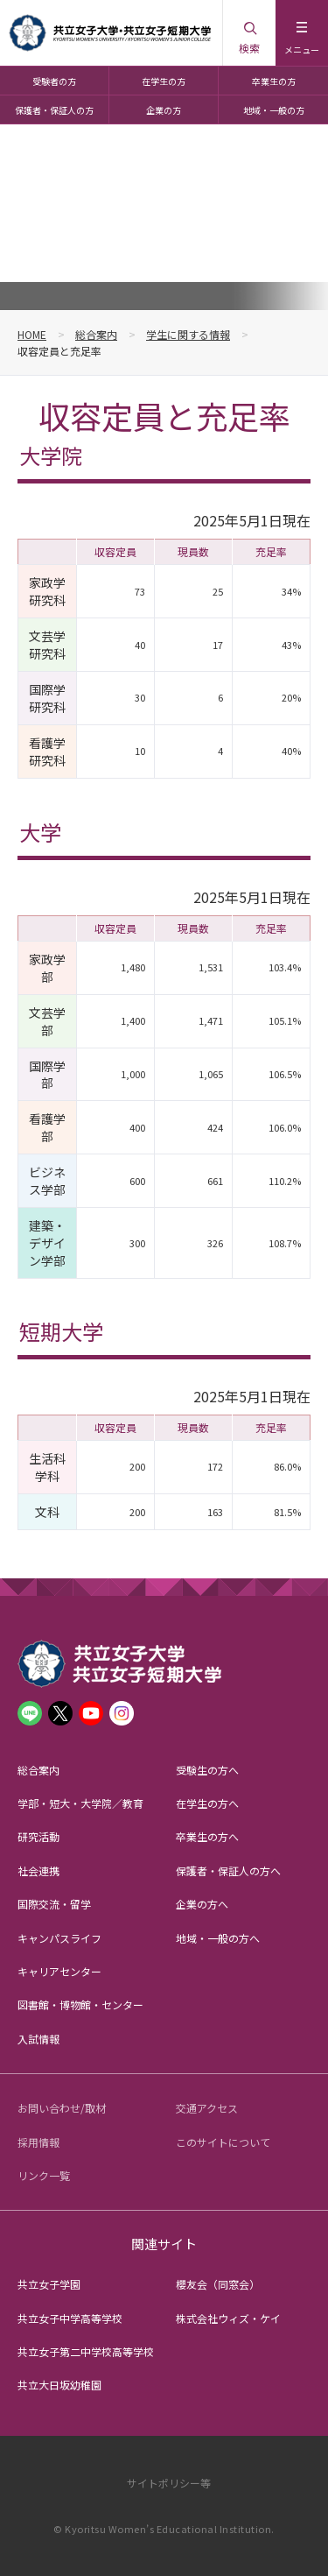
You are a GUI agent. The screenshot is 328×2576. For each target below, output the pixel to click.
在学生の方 (163, 81)
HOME (31, 334)
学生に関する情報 (188, 334)
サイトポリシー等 (169, 2482)
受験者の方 (54, 81)
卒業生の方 (274, 81)
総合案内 (96, 334)
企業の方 (163, 109)
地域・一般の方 (273, 109)
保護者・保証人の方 (54, 109)
